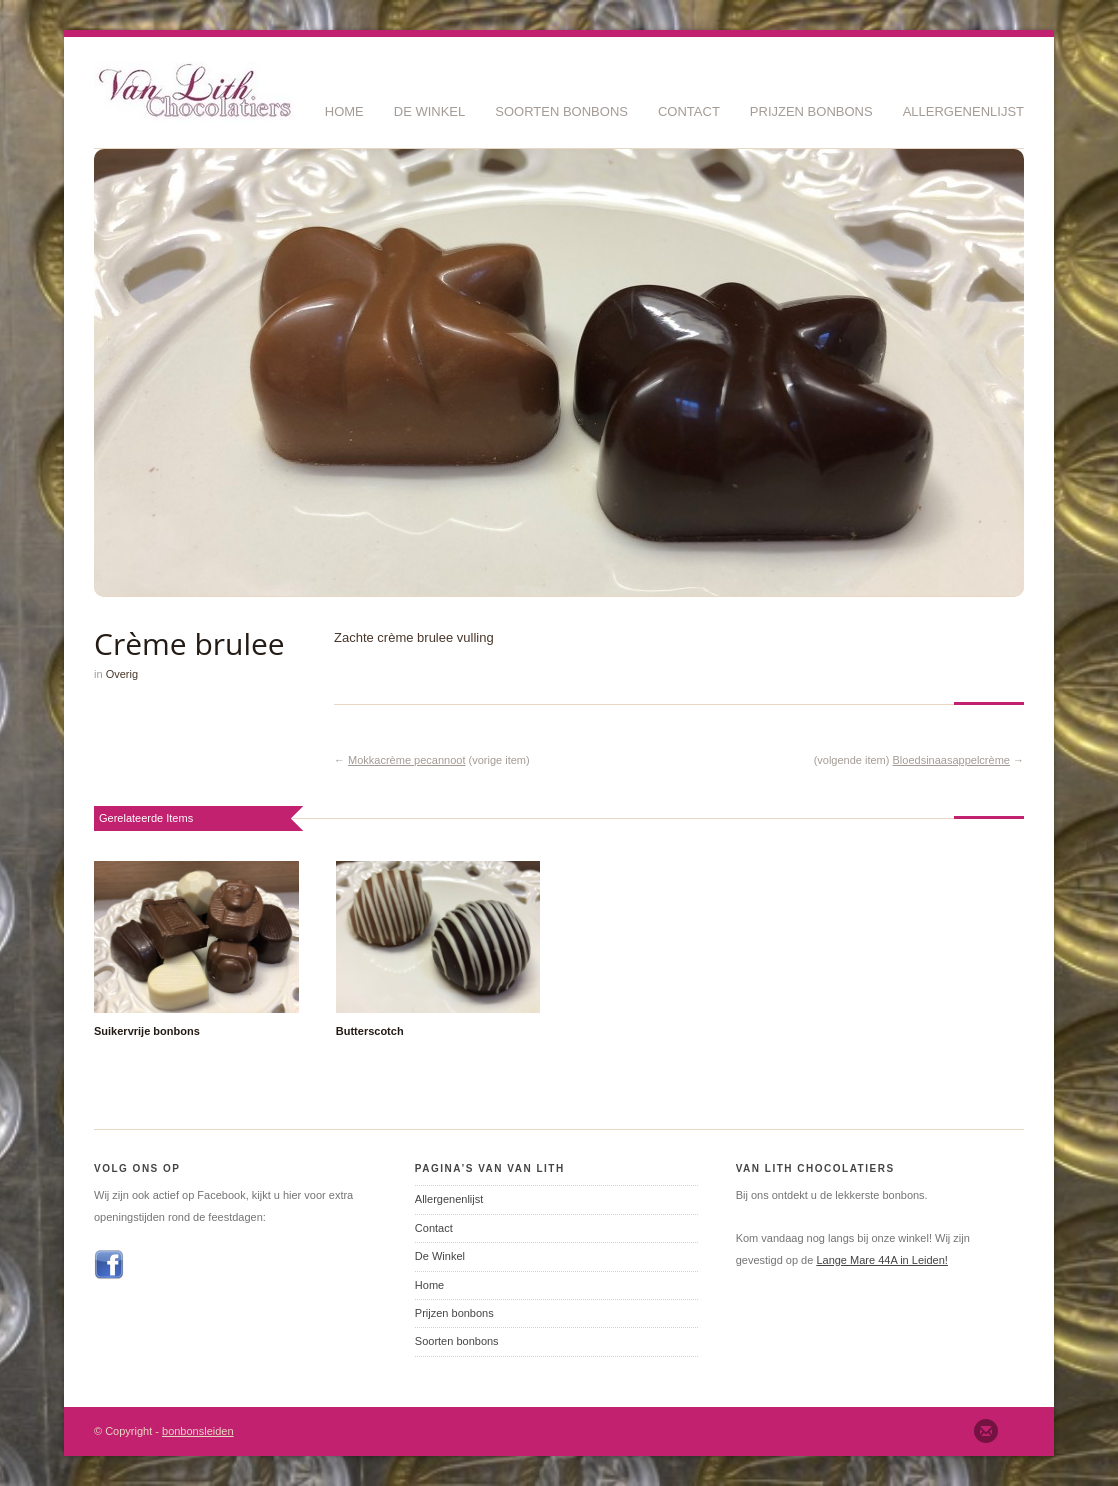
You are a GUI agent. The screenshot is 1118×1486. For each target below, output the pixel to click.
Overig (122, 674)
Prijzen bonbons (811, 111)
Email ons (986, 1431)
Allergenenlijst (963, 111)
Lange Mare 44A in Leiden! (882, 1260)
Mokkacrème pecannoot (406, 760)
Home (344, 111)
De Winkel (430, 111)
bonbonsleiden (198, 1431)
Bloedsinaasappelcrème (951, 760)
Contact (689, 111)
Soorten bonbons (561, 111)
